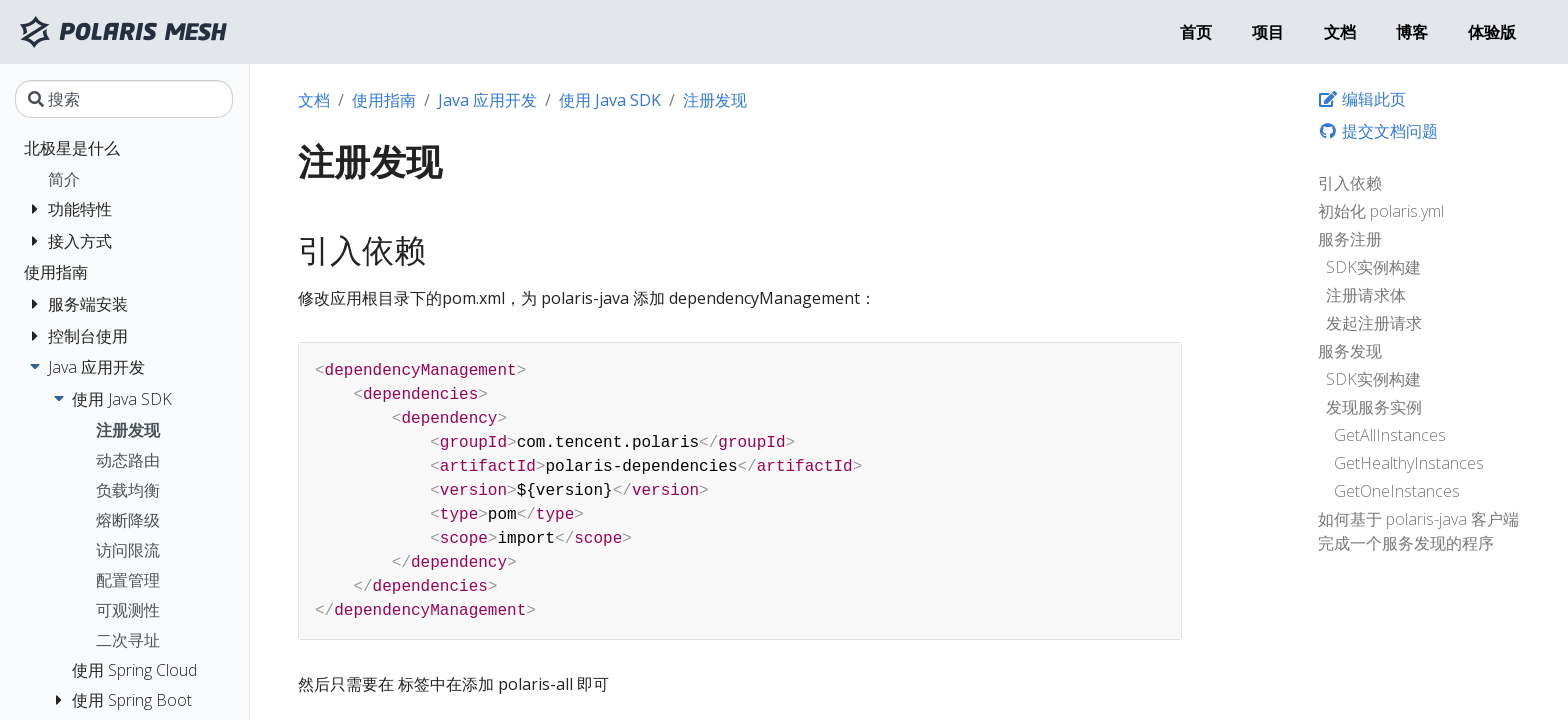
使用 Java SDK (610, 100)
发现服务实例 (1374, 407)
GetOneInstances (1397, 491)
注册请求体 (1366, 295)
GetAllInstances (1390, 435)
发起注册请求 (1374, 323)
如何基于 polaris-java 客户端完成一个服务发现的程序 (1418, 531)
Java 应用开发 (487, 100)
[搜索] (124, 99)
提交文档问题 (1378, 131)
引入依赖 (1350, 183)
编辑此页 (1362, 99)
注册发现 (715, 100)
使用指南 (384, 100)
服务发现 (1350, 351)
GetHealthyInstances (1409, 463)
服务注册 (1350, 239)
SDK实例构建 (1373, 267)
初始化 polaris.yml (1381, 211)
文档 (314, 100)
